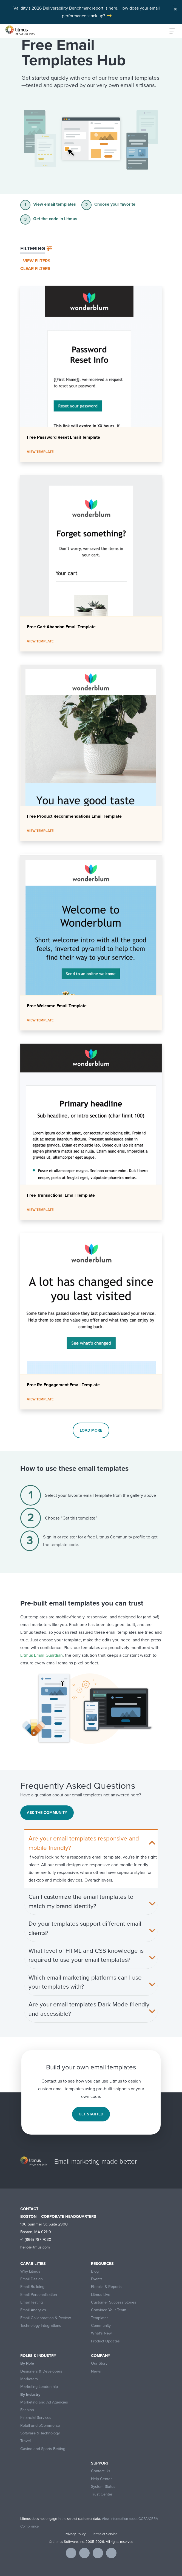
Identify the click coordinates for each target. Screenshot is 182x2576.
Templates (100, 2318)
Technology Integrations (40, 2325)
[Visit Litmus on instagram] (111, 2553)
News (96, 2371)
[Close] (175, 7)
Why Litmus (30, 2271)
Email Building (32, 2286)
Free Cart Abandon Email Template (61, 627)
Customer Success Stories (113, 2302)
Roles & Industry (38, 2355)
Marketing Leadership (39, 2386)
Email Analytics (33, 2310)
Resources (102, 2263)
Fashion (27, 2410)
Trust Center (101, 2494)
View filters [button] (36, 261)
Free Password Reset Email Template (63, 437)
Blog (95, 2271)
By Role (27, 2363)
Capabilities (33, 2263)
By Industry (30, 2394)
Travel (25, 2440)
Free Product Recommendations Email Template (74, 816)
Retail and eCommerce (40, 2425)
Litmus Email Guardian (41, 1655)
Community (101, 2325)
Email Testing (31, 2302)
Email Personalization (38, 2294)
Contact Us (100, 2471)
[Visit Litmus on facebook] (71, 2553)
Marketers (29, 2379)
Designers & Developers (41, 2371)
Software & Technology (40, 2433)
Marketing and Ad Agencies (44, 2402)
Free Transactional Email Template (61, 1195)
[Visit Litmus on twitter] (84, 2553)
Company (100, 2355)
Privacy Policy (75, 2534)
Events (97, 2279)
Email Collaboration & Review (45, 2318)
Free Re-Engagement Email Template (63, 1385)
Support (100, 2463)
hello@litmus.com (35, 2247)
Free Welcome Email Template (57, 1006)
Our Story (99, 2363)
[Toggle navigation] (169, 31)
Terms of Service (104, 2534)
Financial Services (35, 2417)
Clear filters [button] (35, 268)
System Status (103, 2486)
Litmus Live (100, 2294)
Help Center (101, 2479)
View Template (40, 451)
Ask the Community (47, 1813)
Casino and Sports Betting (42, 2448)
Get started (91, 2114)
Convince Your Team (108, 2310)
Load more (91, 1430)
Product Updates (105, 2341)
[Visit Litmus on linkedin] (98, 2553)
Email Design (31, 2279)
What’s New (101, 2333)
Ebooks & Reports (106, 2286)
